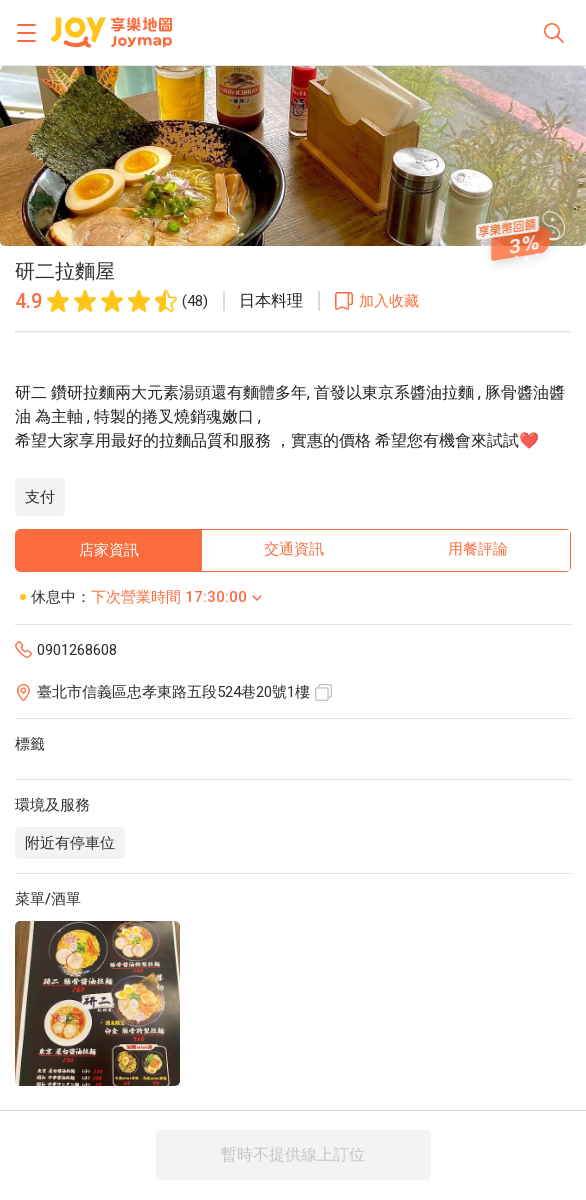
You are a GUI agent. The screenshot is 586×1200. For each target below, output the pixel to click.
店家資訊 (109, 550)
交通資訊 (294, 549)
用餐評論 (478, 549)
